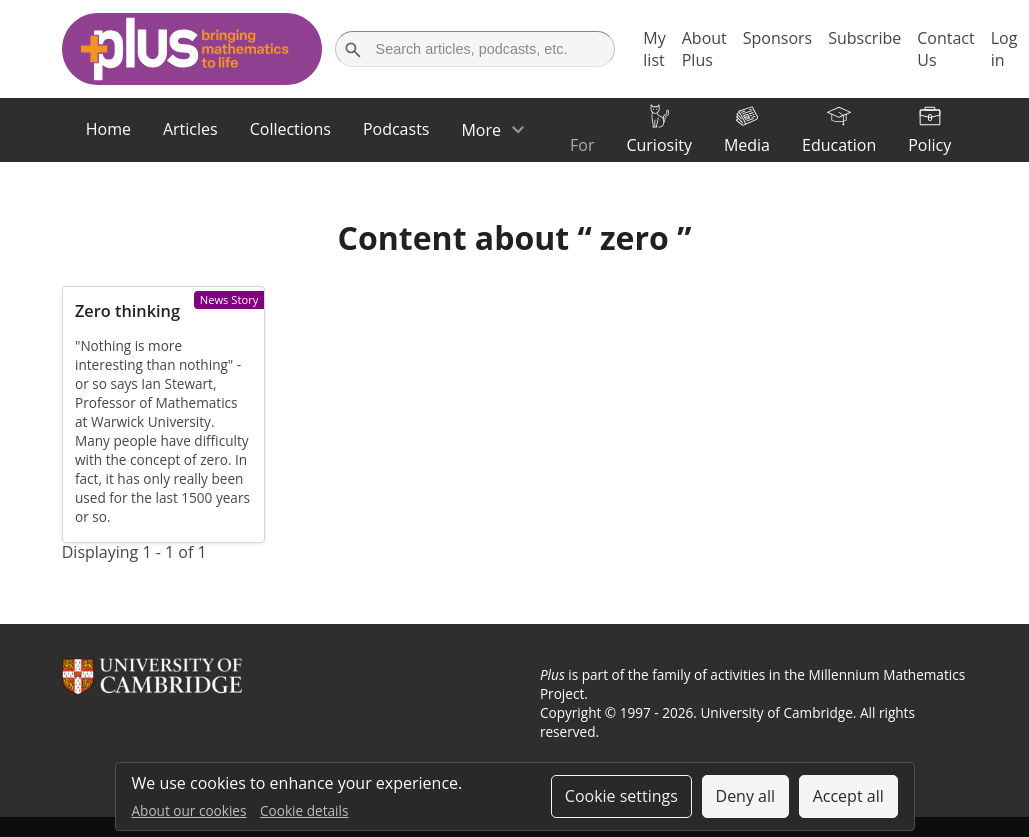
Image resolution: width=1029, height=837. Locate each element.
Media (747, 145)
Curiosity (658, 145)
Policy (929, 145)
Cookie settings (621, 796)
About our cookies (189, 810)
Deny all (746, 796)
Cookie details (304, 810)
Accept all (848, 796)
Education (839, 145)
